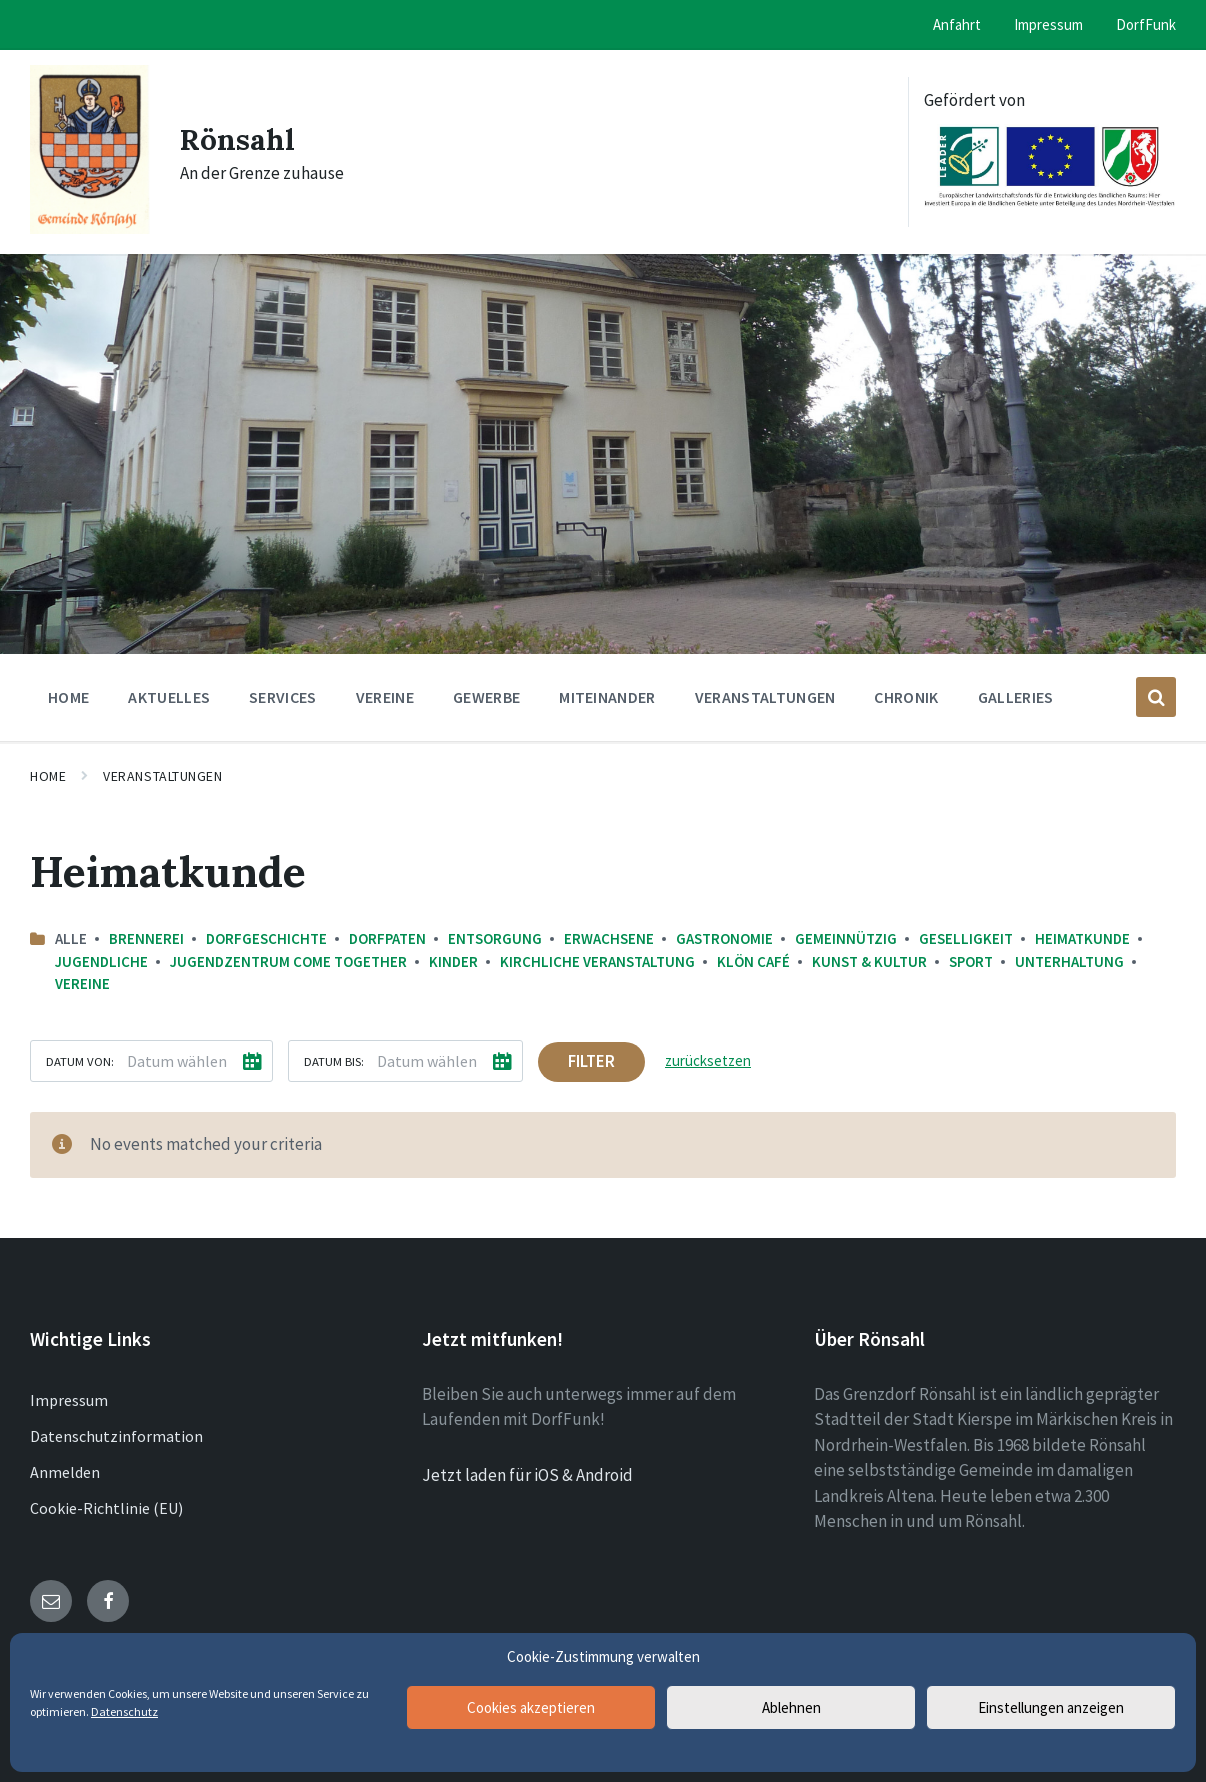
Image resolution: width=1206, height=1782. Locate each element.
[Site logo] (90, 228)
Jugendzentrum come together (288, 961)
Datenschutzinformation (116, 1436)
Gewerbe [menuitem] (486, 697)
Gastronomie (724, 938)
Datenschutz (124, 1711)
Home (48, 776)
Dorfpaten (387, 938)
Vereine (82, 983)
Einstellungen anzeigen (1051, 1707)
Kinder (453, 961)
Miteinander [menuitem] (607, 697)
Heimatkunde (1082, 938)
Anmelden (65, 1472)
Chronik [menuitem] (906, 697)
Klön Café (753, 961)
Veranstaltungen (162, 776)
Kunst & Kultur (869, 961)
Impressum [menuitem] (1048, 24)
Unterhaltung (1069, 961)
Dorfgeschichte (266, 938)
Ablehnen (791, 1707)
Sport (971, 961)
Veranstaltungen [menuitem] (765, 697)
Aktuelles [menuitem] (169, 697)
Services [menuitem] (283, 697)
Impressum (69, 1400)
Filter (591, 1061)
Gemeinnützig (846, 938)
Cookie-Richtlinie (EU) (106, 1508)
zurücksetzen (708, 1060)
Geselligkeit (966, 938)
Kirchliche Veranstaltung (597, 961)
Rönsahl (238, 139)
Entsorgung (495, 938)
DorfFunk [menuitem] (1146, 24)
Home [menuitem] (68, 697)
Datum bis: (334, 1061)
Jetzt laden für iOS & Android (527, 1475)
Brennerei (146, 938)
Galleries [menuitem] (1016, 697)
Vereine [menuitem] (385, 697)
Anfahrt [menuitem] (957, 24)
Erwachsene (609, 938)
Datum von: (80, 1061)
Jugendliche (101, 961)
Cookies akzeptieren (531, 1707)
